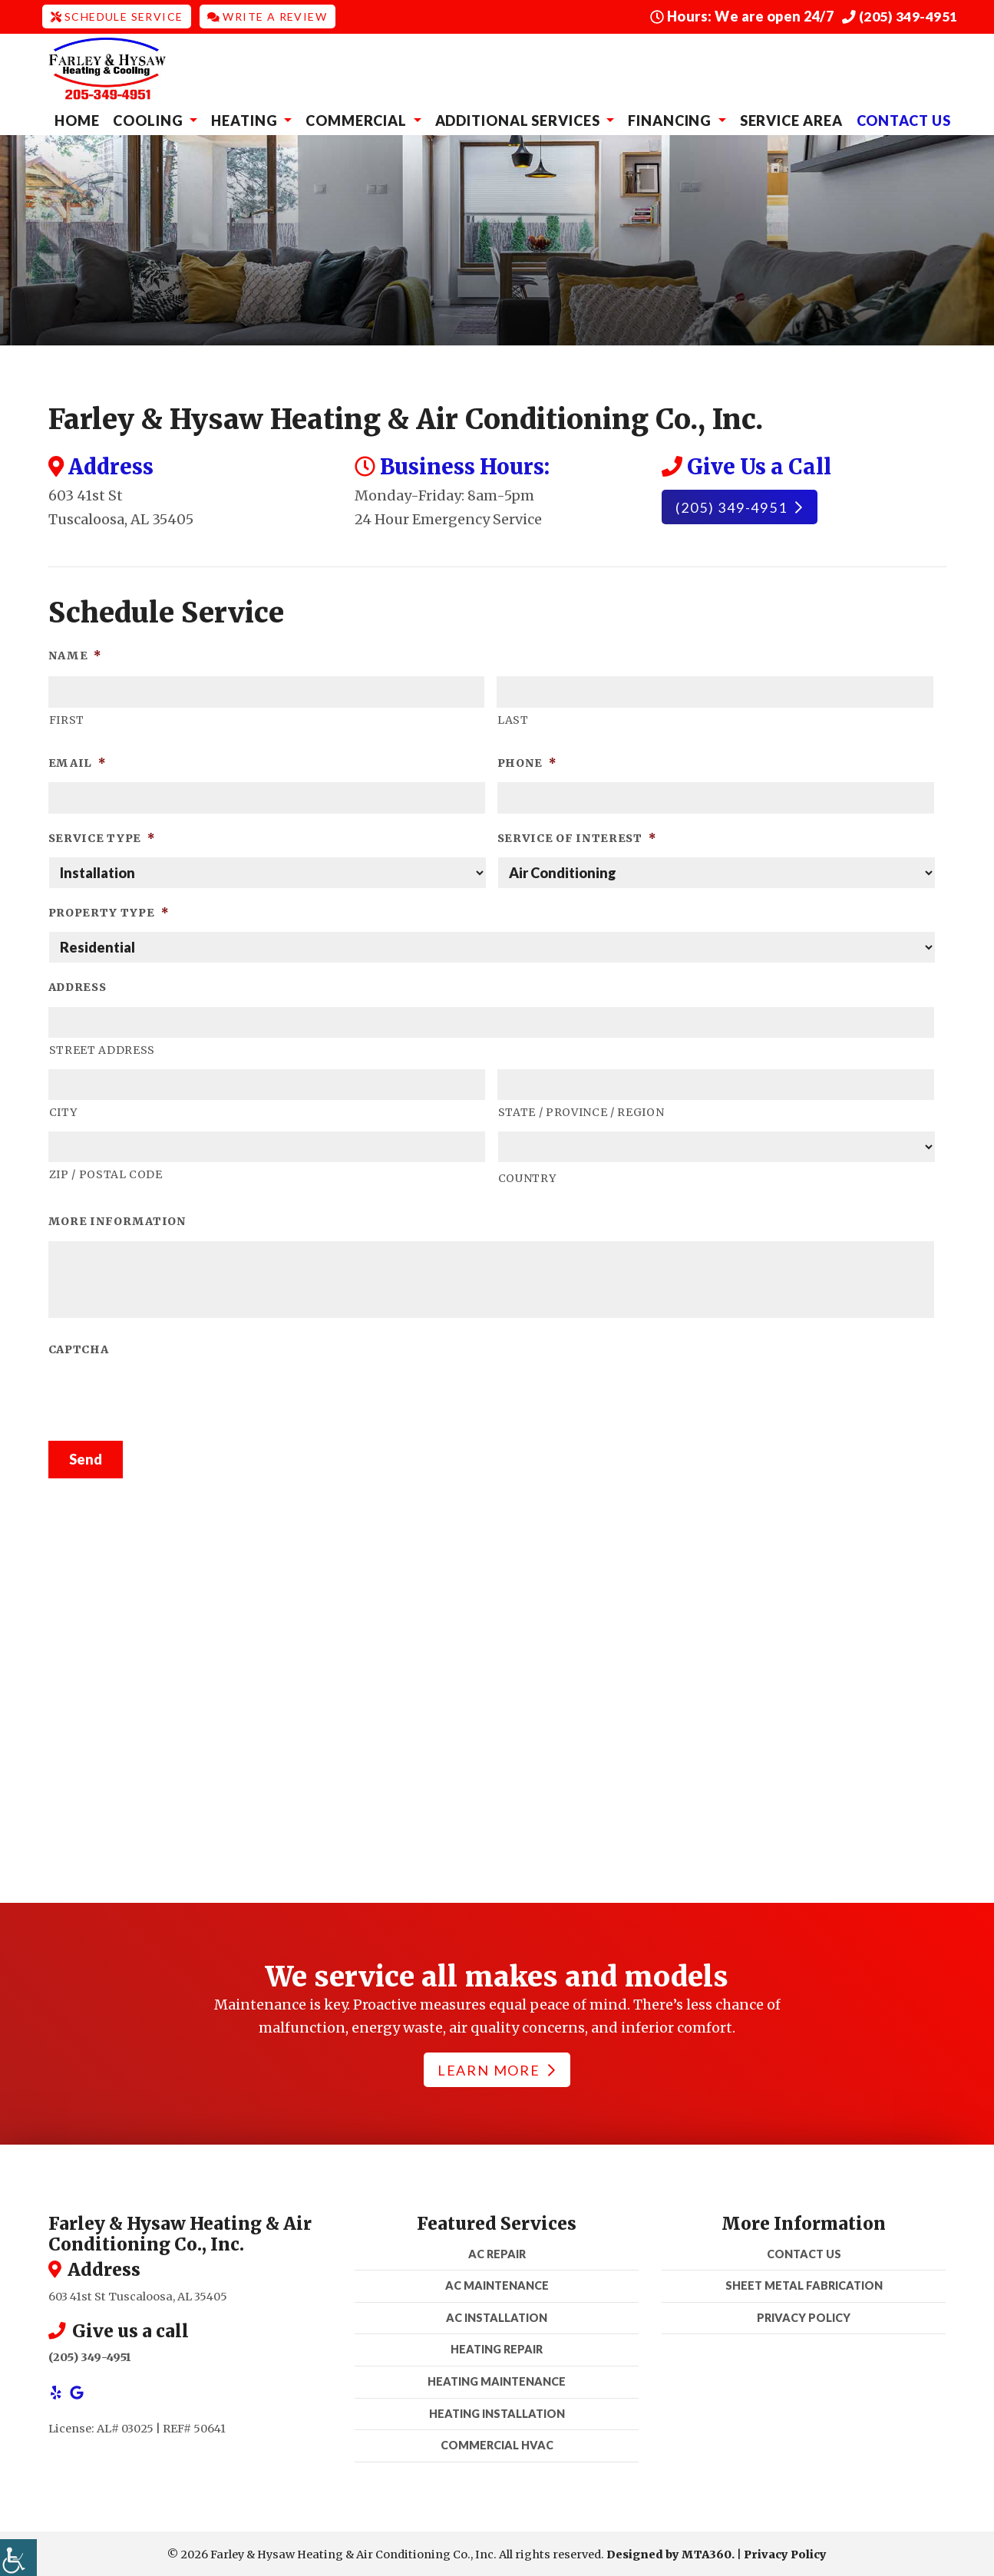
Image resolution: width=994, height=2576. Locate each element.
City (63, 1111)
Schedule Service (117, 15)
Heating (245, 118)
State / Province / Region (581, 1111)
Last (513, 718)
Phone (526, 761)
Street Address (102, 1048)
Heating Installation (497, 2411)
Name (75, 653)
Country (527, 1176)
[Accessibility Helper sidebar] (18, 2557)
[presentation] (165, 1397)
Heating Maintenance (497, 2379)
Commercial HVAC (497, 2443)
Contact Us (904, 118)
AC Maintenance (497, 2283)
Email (77, 761)
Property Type (108, 911)
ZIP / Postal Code (106, 1173)
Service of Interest (576, 836)
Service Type (101, 836)
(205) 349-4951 (900, 16)
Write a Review (267, 15)
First (66, 718)
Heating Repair (497, 2347)
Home (77, 118)
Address (77, 985)
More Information (117, 1220)
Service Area (791, 118)
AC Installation (496, 2315)
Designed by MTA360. (670, 2552)
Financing (671, 118)
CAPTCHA (78, 1348)
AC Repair (497, 2251)
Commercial (357, 118)
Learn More (496, 2067)
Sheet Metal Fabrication (804, 2283)
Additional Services (519, 118)
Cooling (149, 118)
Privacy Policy (803, 2315)
